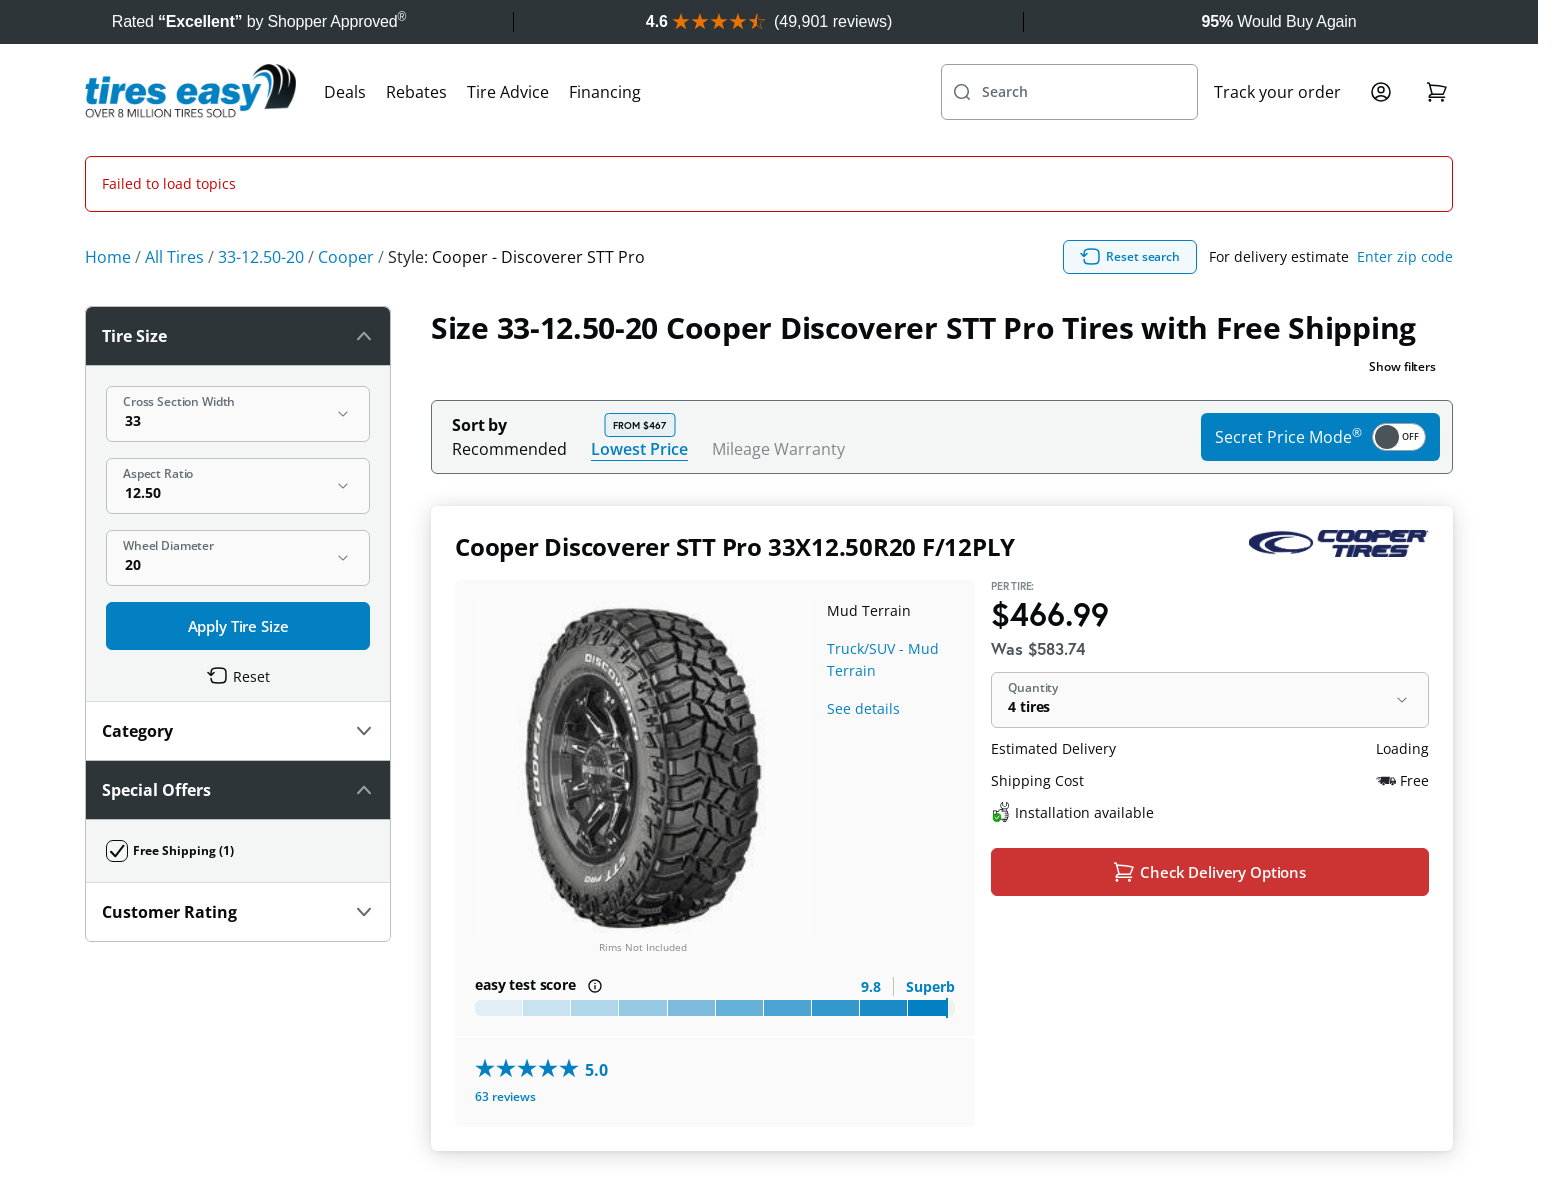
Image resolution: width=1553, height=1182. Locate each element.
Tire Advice (508, 92)
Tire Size (238, 248)
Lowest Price (639, 360)
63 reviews (505, 1008)
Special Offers (238, 702)
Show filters (1402, 278)
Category (238, 643)
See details (863, 620)
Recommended (509, 361)
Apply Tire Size (238, 538)
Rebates (416, 92)
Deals (345, 92)
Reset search (1130, 169)
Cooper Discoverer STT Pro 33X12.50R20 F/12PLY (735, 458)
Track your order (1277, 92)
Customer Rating (238, 824)
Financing (605, 92)
